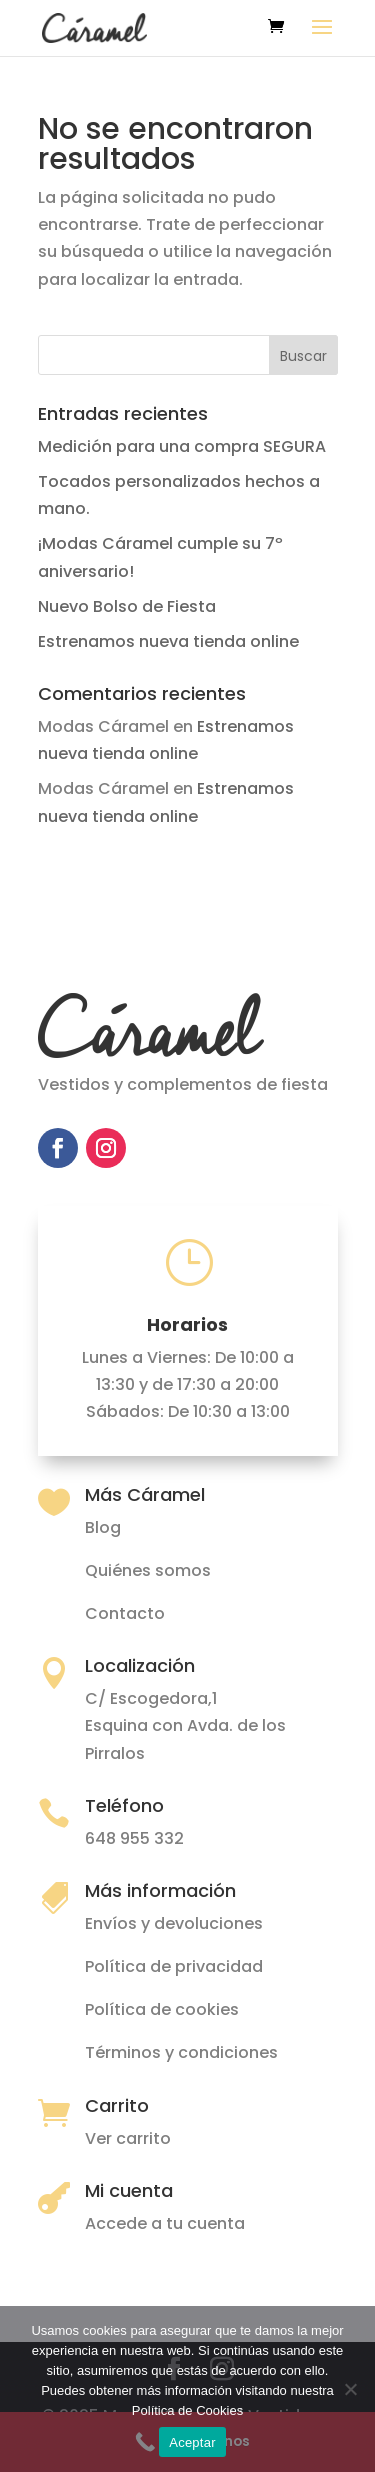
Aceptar (192, 2442)
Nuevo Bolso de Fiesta (127, 606)
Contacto (125, 1613)
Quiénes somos (148, 1570)
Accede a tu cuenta (165, 2223)
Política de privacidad (174, 1966)
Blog (103, 1527)
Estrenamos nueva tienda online (168, 641)
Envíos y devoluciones (174, 1923)
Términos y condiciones (181, 2052)
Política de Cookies (187, 2410)
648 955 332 (134, 1838)
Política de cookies (162, 2009)
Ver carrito (128, 2138)
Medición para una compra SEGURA (182, 446)
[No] (350, 2389)
